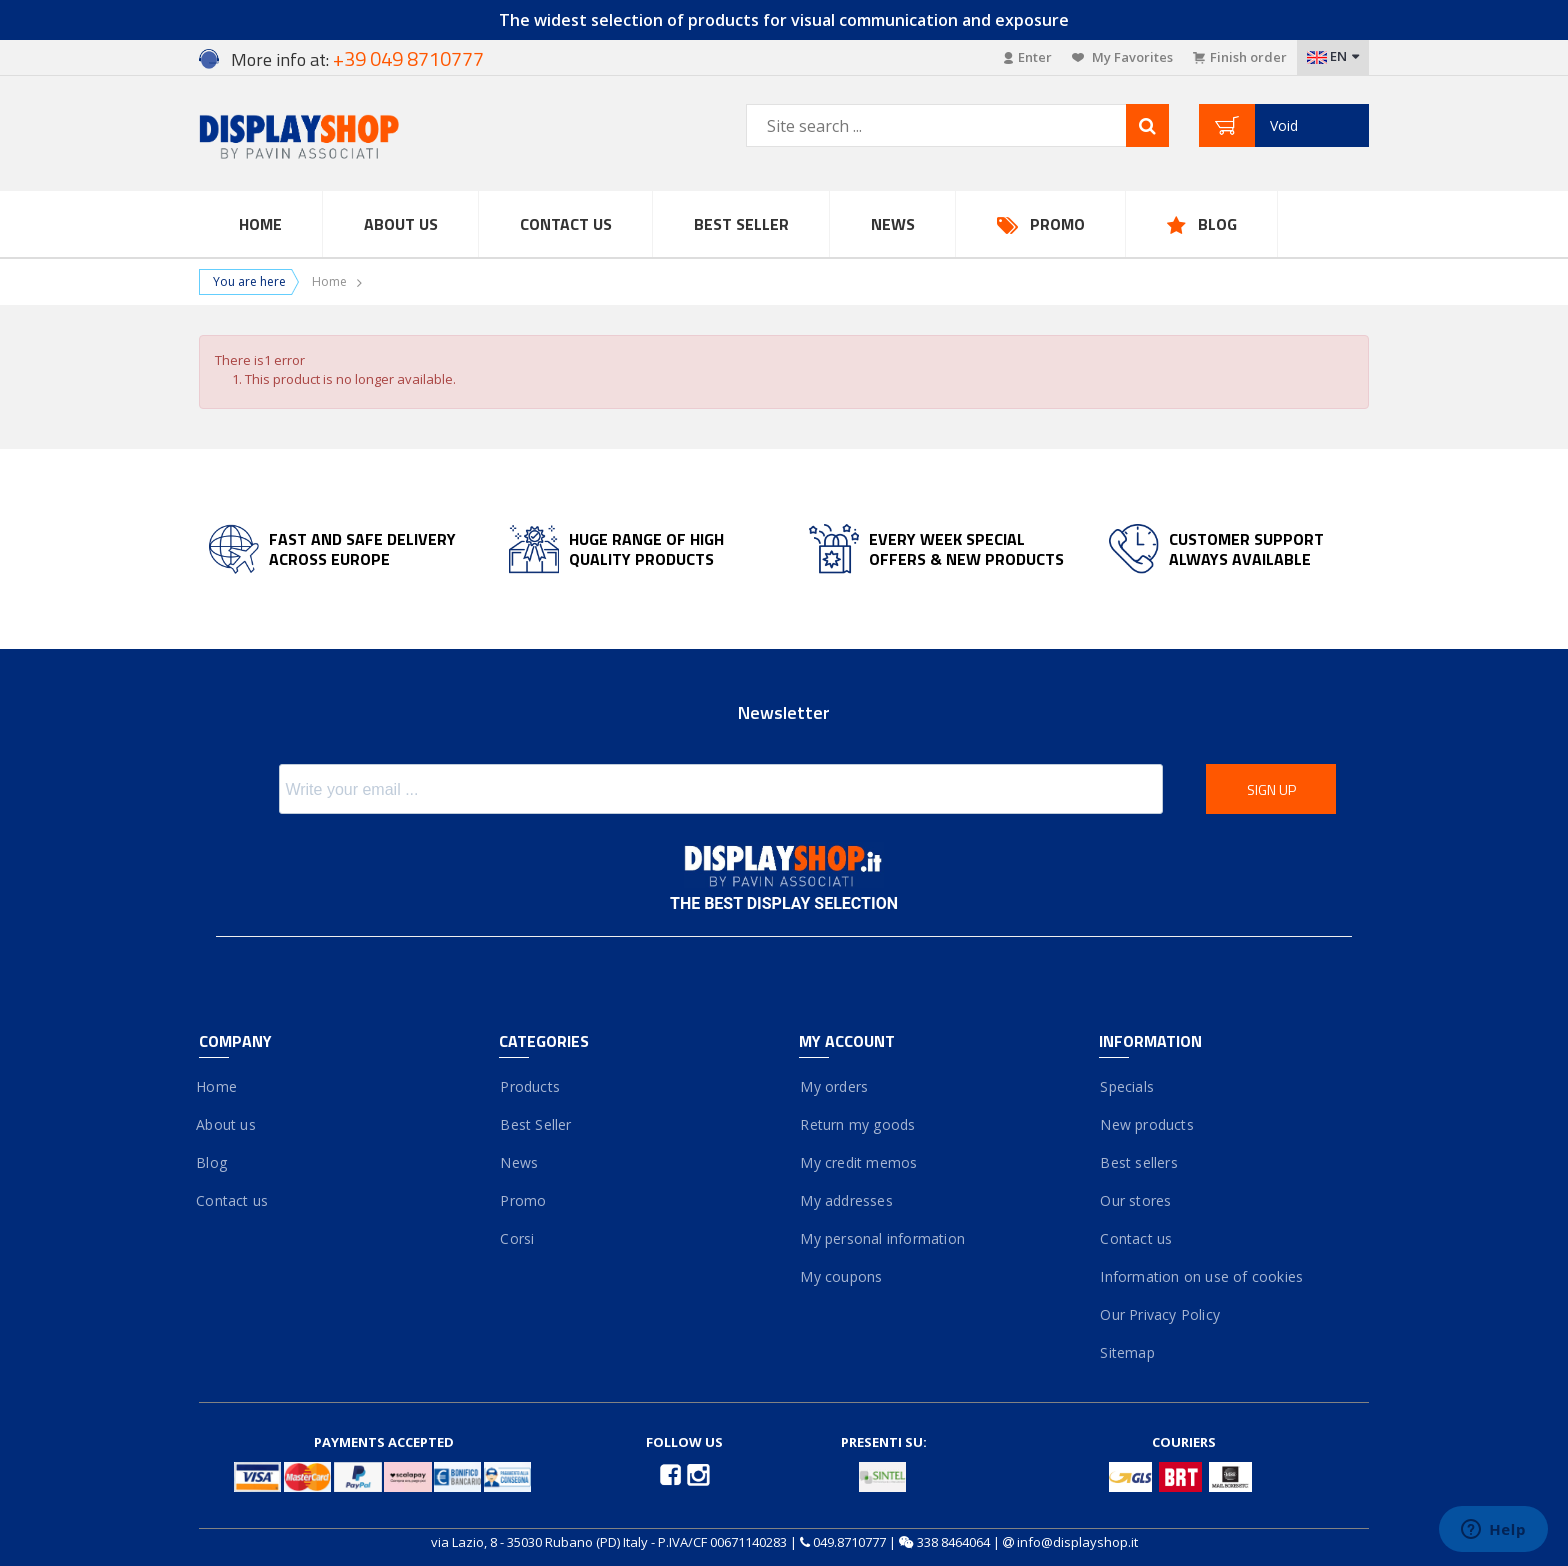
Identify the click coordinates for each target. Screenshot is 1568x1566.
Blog (1217, 224)
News (893, 224)
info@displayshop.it (1077, 1542)
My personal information (882, 1238)
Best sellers (1138, 1162)
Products (529, 1086)
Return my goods (857, 1124)
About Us (401, 224)
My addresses (846, 1200)
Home (260, 224)
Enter (1028, 57)
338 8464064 (953, 1542)
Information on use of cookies (1201, 1276)
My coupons (840, 1276)
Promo (1057, 224)
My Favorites (1122, 57)
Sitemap (1127, 1352)
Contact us (566, 224)
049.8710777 (849, 1542)
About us (227, 1124)
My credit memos (858, 1162)
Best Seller (741, 224)
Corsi (516, 1238)
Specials (1126, 1086)
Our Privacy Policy (1159, 1314)
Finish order (1240, 57)
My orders (833, 1086)
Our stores (1135, 1200)
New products (1146, 1124)
